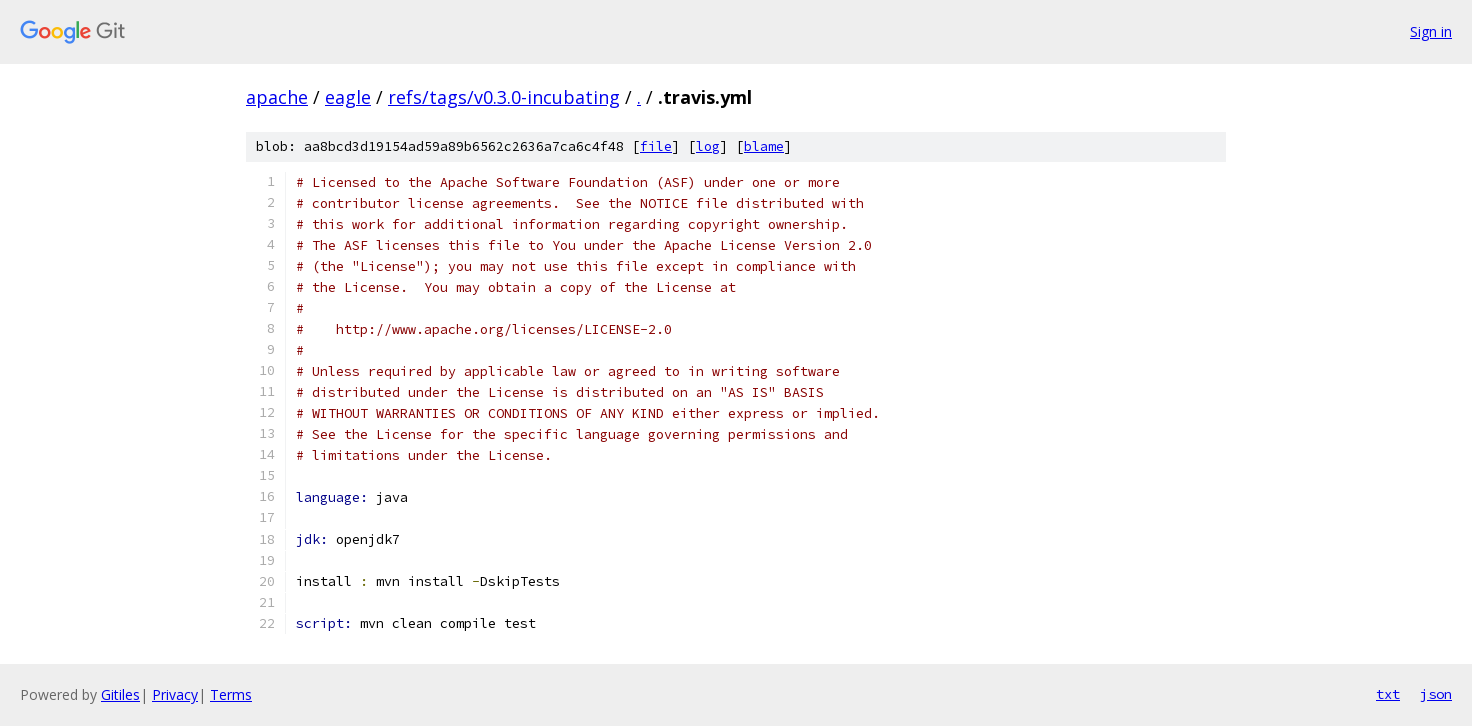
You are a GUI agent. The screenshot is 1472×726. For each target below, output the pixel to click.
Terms (231, 694)
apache (277, 97)
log (708, 146)
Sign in (1431, 31)
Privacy (175, 694)
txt (1388, 694)
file (656, 146)
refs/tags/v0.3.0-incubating (504, 97)
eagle (348, 97)
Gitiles (120, 694)
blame (764, 146)
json (1436, 694)
